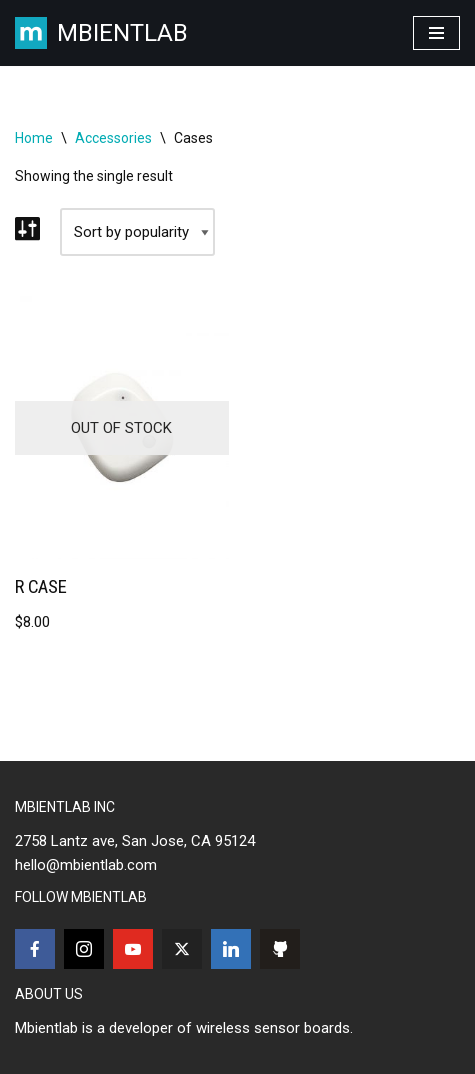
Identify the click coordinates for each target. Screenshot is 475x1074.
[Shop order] (137, 232)
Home (34, 138)
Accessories (113, 138)
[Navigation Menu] (436, 33)
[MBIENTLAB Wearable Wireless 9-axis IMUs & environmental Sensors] (101, 33)
